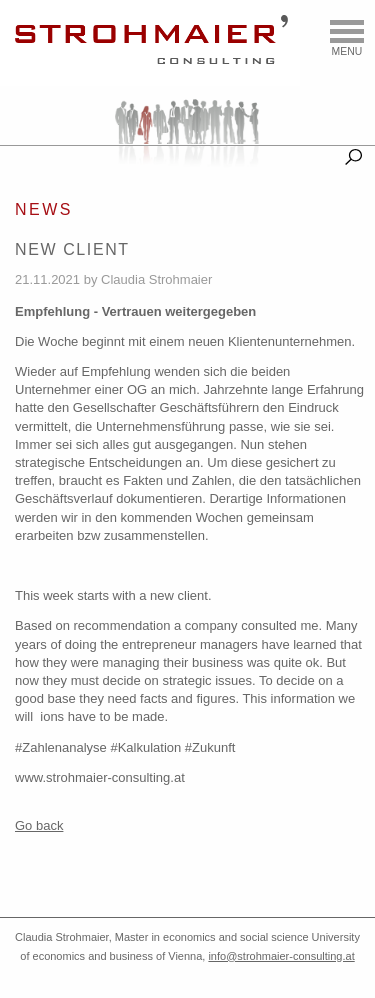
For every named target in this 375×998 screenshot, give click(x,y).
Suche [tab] (353, 153)
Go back (39, 825)
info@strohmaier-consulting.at (281, 956)
